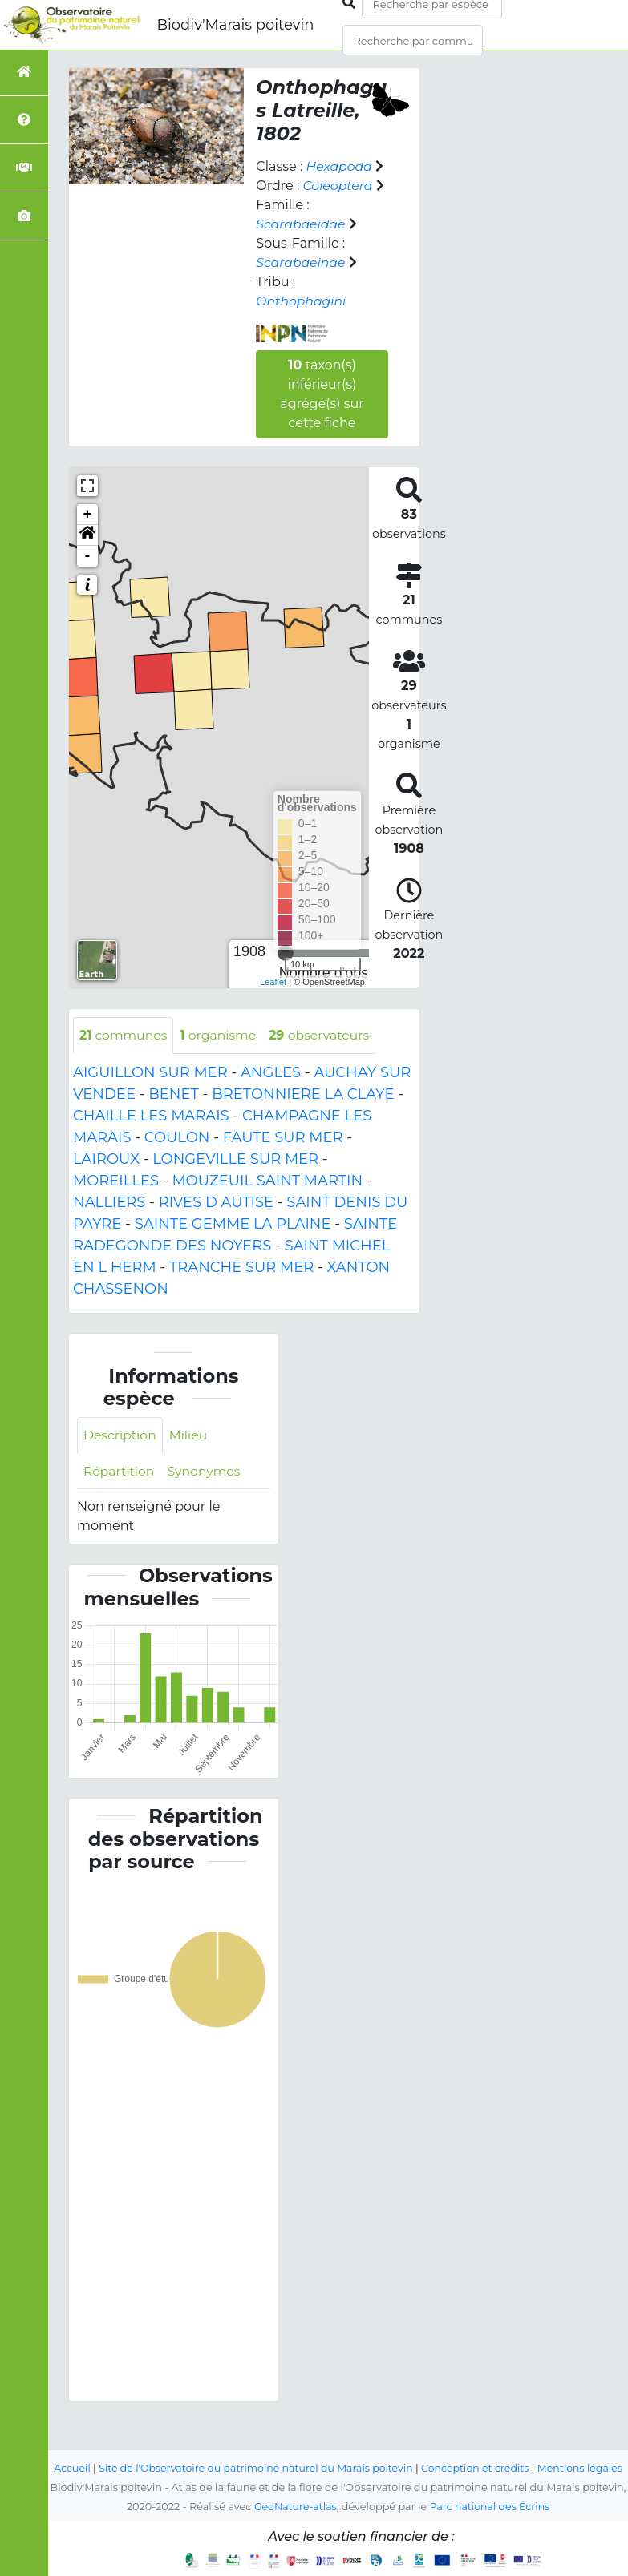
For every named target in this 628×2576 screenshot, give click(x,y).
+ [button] (87, 514)
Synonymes (205, 1472)
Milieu (190, 1435)
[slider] (286, 953)
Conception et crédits (497, 2449)
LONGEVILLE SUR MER (235, 1159)
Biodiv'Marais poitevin (235, 25)
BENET (173, 1094)
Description (120, 1435)
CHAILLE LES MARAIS (151, 1115)
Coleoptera (338, 185)
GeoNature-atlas (294, 2507)
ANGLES (271, 1072)
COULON (177, 1137)
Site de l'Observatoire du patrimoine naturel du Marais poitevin (273, 2449)
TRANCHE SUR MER (241, 1267)
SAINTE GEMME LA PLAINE (233, 1224)
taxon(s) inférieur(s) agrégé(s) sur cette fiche (321, 393)
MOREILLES (116, 1180)
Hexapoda (339, 166)
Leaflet (273, 982)
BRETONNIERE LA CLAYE (303, 1094)
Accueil (86, 2449)
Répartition (119, 1472)
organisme (221, 1035)
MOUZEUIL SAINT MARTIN (267, 1180)
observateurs (324, 1035)
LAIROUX (106, 1159)
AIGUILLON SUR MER (150, 1072)
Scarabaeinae (301, 262)
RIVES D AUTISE (216, 1202)
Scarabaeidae (301, 224)
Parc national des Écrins (490, 2507)
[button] (87, 535)
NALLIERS (109, 1202)
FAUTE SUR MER (283, 1137)
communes (124, 1035)
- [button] (87, 556)
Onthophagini (302, 301)
